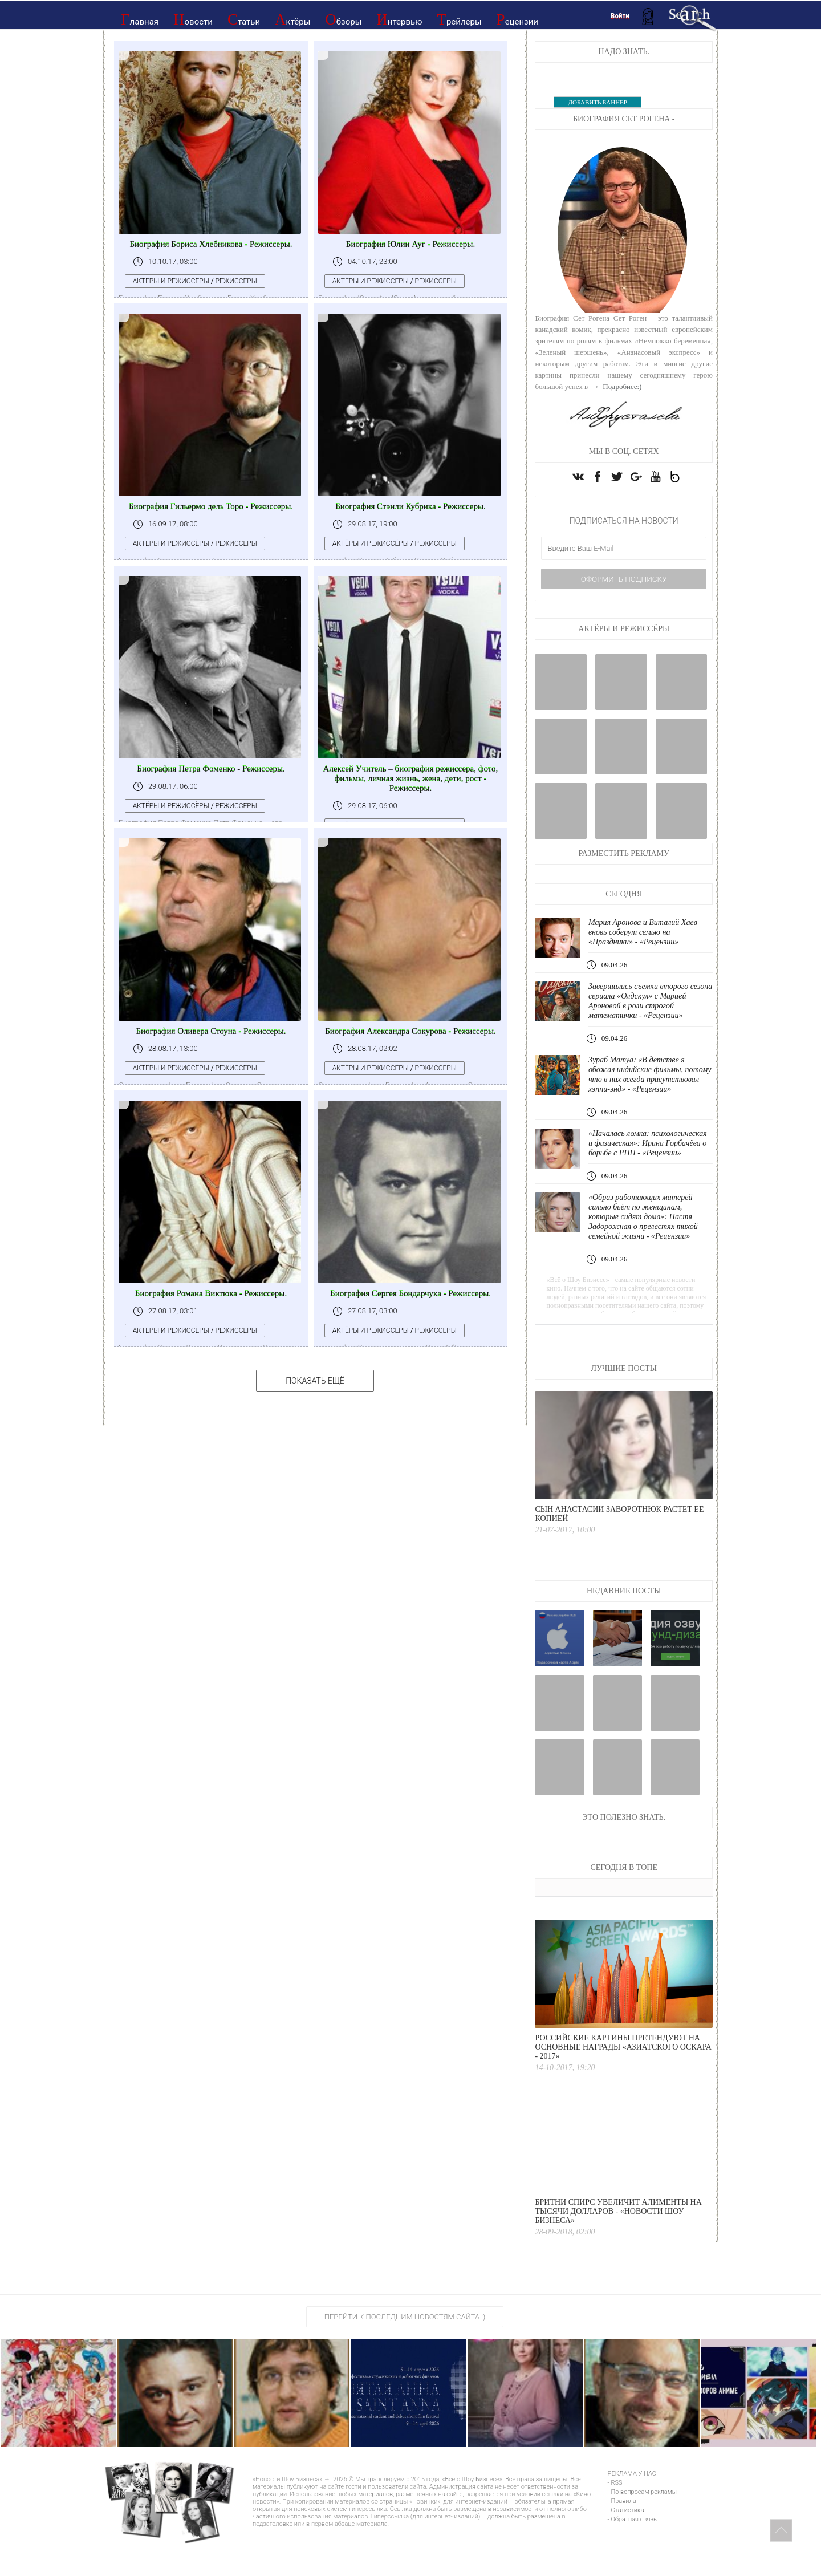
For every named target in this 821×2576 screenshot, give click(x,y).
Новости (193, 19)
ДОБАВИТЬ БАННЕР (597, 102)
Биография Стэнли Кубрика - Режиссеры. (410, 506)
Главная (139, 19)
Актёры (292, 19)
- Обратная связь (632, 2549)
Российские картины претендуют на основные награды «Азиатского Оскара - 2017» (623, 2077)
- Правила (622, 2531)
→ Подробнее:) (616, 386)
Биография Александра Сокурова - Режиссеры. (410, 1031)
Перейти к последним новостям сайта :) (405, 2347)
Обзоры (343, 19)
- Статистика (626, 2540)
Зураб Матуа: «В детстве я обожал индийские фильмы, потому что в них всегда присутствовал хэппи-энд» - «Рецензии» (640, 1090)
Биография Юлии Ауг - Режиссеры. (410, 244)
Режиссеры (241, 281)
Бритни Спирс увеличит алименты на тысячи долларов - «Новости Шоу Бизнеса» (618, 2241)
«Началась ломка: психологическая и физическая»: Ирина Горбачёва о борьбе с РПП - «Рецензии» (649, 1168)
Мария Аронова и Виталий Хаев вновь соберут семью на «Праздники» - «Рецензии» (646, 942)
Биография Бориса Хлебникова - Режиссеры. (210, 244)
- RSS (615, 2513)
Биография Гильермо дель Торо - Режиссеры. (211, 506)
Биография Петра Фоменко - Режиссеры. (210, 768)
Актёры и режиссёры (176, 281)
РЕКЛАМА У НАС (632, 2504)
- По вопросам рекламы (642, 2522)
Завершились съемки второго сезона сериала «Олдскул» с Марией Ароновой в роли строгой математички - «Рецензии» (649, 1011)
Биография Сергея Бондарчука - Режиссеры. (410, 1293)
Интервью (399, 19)
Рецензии (517, 19)
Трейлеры (459, 19)
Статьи (243, 19)
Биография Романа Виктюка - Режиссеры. (211, 1293)
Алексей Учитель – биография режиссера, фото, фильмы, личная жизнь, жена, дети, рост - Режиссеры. (410, 778)
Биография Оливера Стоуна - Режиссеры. (211, 1031)
